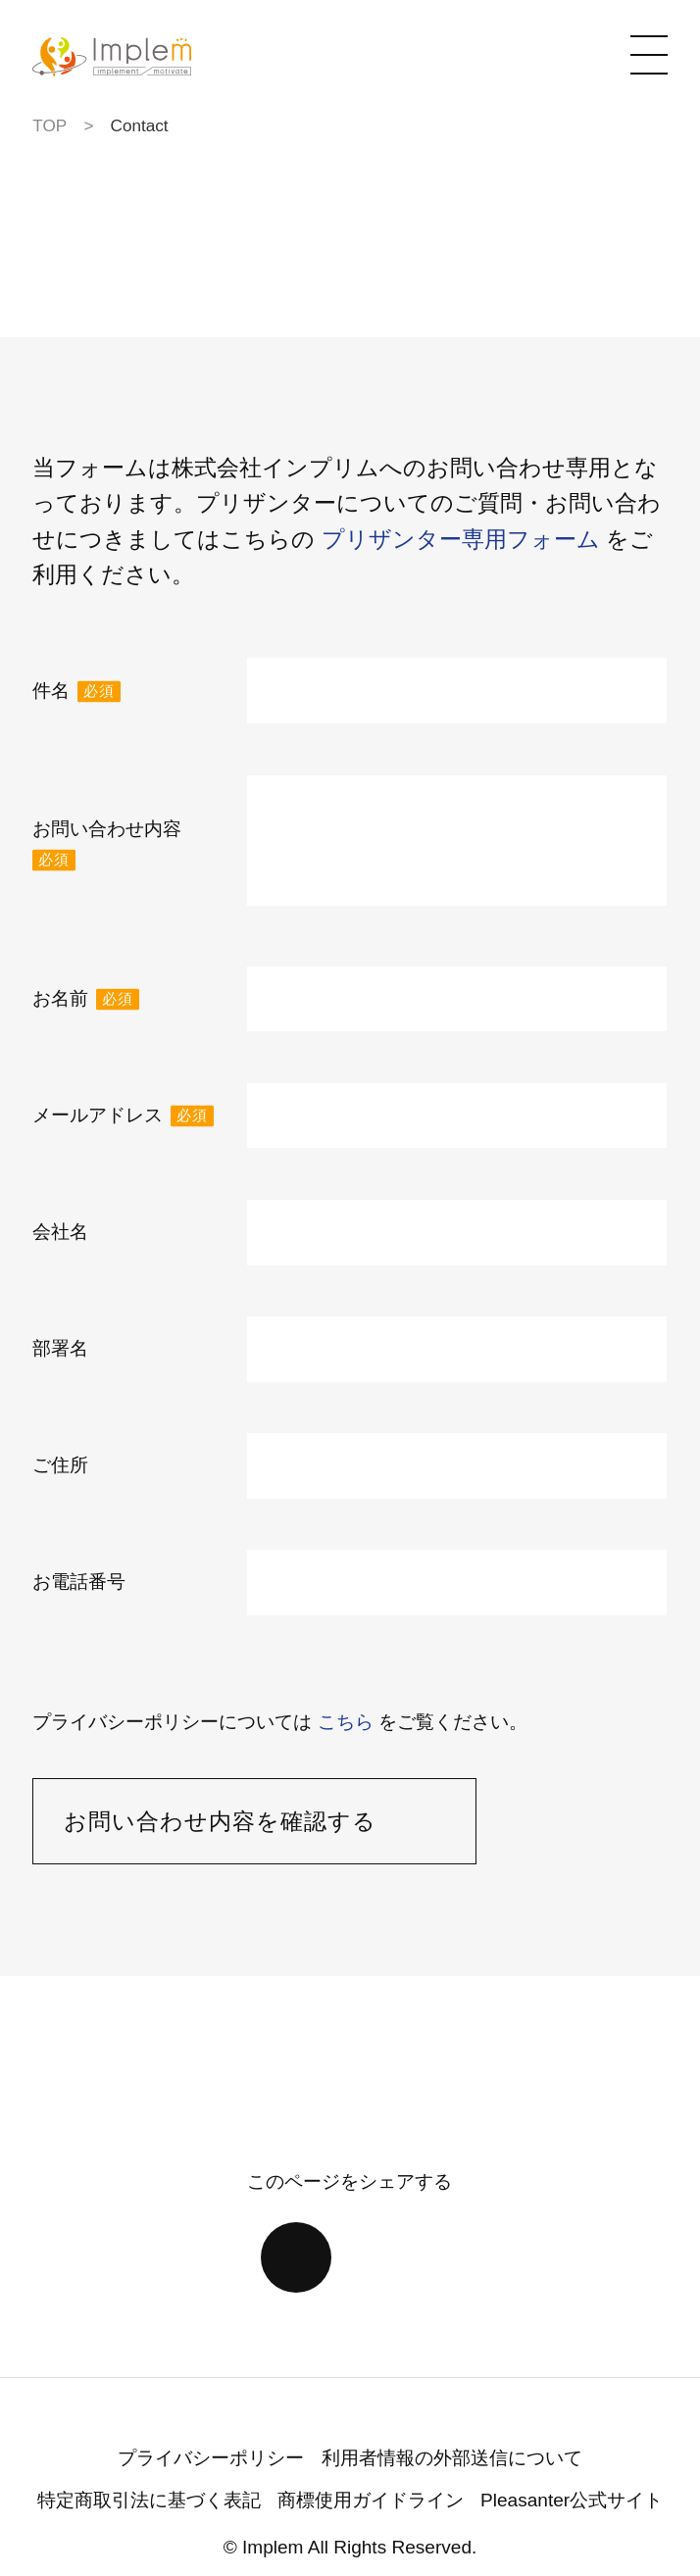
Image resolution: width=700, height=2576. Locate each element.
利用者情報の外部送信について (452, 2458)
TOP (49, 125)
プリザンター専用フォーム (461, 539)
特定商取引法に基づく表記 (149, 2500)
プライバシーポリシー (211, 2458)
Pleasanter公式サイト (571, 2500)
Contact (140, 125)
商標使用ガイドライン (370, 2500)
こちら (346, 1721)
